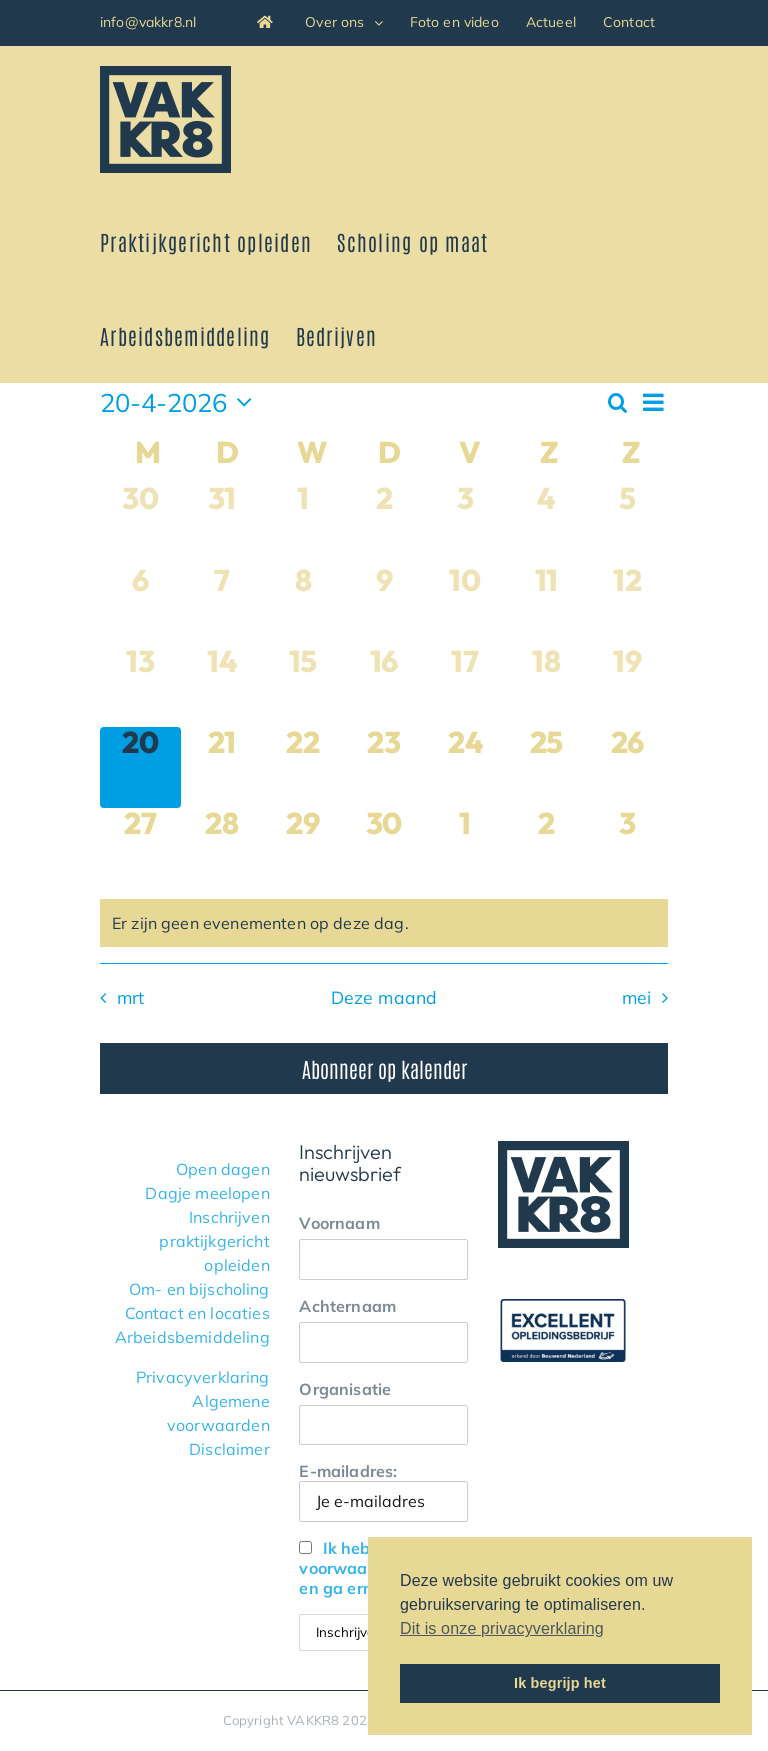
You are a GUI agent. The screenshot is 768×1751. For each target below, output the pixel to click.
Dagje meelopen (207, 1193)
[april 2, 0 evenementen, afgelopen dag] (383, 523)
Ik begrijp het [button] (560, 1683)
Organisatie (345, 1389)
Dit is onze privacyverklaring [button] (502, 1628)
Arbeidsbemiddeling (192, 1337)
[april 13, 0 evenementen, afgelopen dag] (140, 686)
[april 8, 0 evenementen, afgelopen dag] (302, 605)
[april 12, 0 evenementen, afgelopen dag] (627, 605)
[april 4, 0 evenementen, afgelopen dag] (546, 523)
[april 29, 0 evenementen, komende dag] (302, 848)
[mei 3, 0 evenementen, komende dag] (627, 848)
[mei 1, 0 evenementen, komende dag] (465, 848)
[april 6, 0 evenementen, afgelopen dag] (140, 605)
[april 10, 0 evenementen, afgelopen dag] (465, 605)
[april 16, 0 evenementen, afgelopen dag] (383, 686)
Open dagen (223, 1169)
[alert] (384, 923)
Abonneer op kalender (384, 1068)
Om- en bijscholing (199, 1289)
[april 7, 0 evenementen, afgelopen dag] (221, 605)
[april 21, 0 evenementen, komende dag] (221, 767)
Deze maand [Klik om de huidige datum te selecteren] (384, 997)
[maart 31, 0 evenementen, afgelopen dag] (221, 523)
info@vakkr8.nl (148, 22)
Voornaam (339, 1223)
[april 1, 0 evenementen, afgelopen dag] (302, 523)
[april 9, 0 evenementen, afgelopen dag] (383, 605)
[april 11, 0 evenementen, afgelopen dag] (546, 605)
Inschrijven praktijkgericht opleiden (214, 1241)
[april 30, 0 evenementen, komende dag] (383, 848)
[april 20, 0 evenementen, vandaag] (140, 767)
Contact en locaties (197, 1313)
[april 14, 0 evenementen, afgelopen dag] (221, 686)
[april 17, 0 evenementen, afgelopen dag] (465, 686)
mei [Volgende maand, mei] (637, 997)
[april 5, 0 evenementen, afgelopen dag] (627, 523)
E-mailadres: (383, 1491)
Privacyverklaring (203, 1377)
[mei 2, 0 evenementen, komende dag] (546, 848)
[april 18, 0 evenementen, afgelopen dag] (546, 686)
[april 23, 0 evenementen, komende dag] (383, 767)
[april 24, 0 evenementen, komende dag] (465, 767)
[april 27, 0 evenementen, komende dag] (140, 848)
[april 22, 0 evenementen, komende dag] (302, 767)
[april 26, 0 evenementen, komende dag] (627, 767)
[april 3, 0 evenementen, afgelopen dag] (465, 523)
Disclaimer (229, 1449)
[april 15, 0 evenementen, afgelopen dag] (302, 686)
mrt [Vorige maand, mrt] (131, 997)
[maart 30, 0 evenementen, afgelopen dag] (140, 523)
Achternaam (347, 1306)
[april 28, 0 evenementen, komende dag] (221, 848)
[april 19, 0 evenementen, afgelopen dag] (627, 686)
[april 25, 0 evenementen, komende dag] (546, 767)
